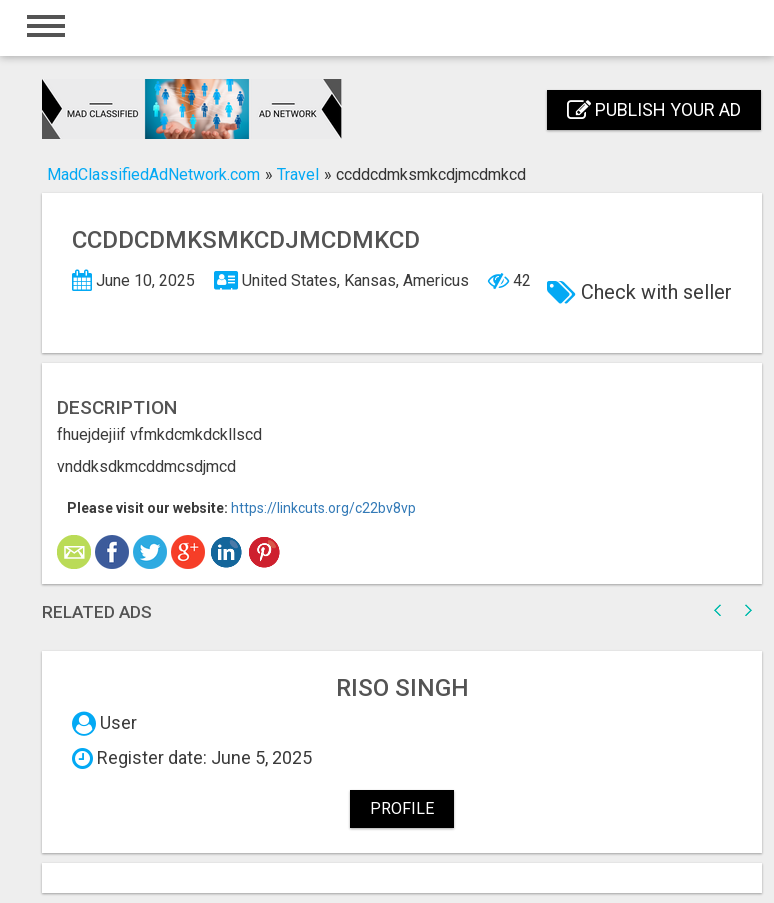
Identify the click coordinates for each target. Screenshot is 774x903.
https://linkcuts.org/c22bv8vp (323, 508)
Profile (402, 808)
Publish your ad (654, 109)
